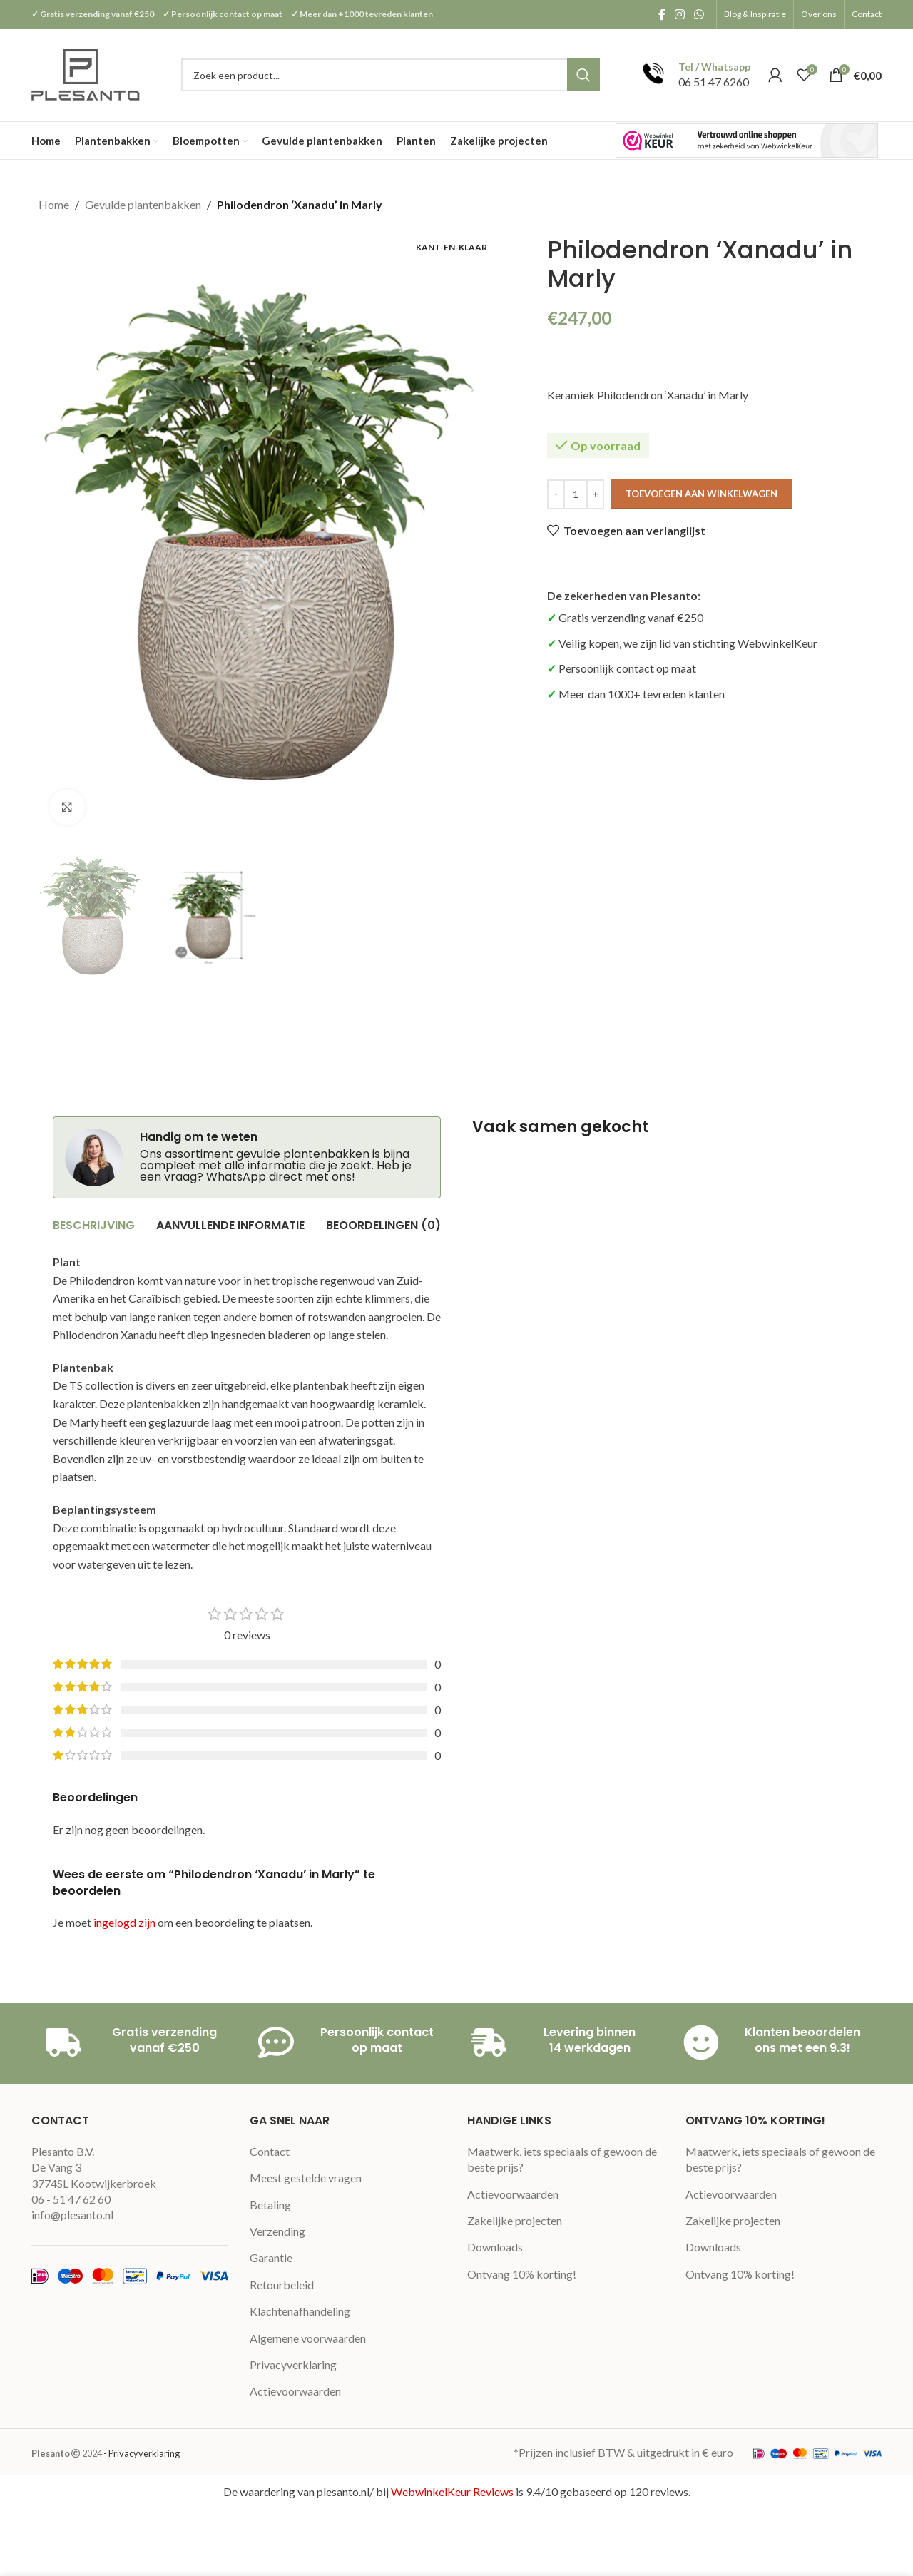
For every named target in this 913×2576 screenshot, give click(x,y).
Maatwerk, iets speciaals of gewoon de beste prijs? (562, 2159)
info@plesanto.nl (72, 2214)
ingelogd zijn (124, 1922)
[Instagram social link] (679, 14)
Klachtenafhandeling (300, 2311)
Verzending (277, 2231)
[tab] (94, 1225)
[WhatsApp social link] (699, 14)
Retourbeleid (282, 2284)
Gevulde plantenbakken (143, 204)
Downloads (495, 2247)
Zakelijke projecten (514, 2220)
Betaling (270, 2204)
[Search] (390, 74)
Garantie (271, 2257)
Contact (270, 2151)
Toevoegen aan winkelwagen (701, 493)
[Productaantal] (575, 494)
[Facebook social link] (661, 14)
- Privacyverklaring (141, 2453)
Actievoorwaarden (295, 2391)
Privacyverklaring (293, 2364)
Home (54, 204)
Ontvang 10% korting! (521, 2274)
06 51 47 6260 (713, 81)
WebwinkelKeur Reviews (452, 2491)
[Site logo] (86, 73)
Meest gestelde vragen (306, 2177)
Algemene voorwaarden (308, 2338)
